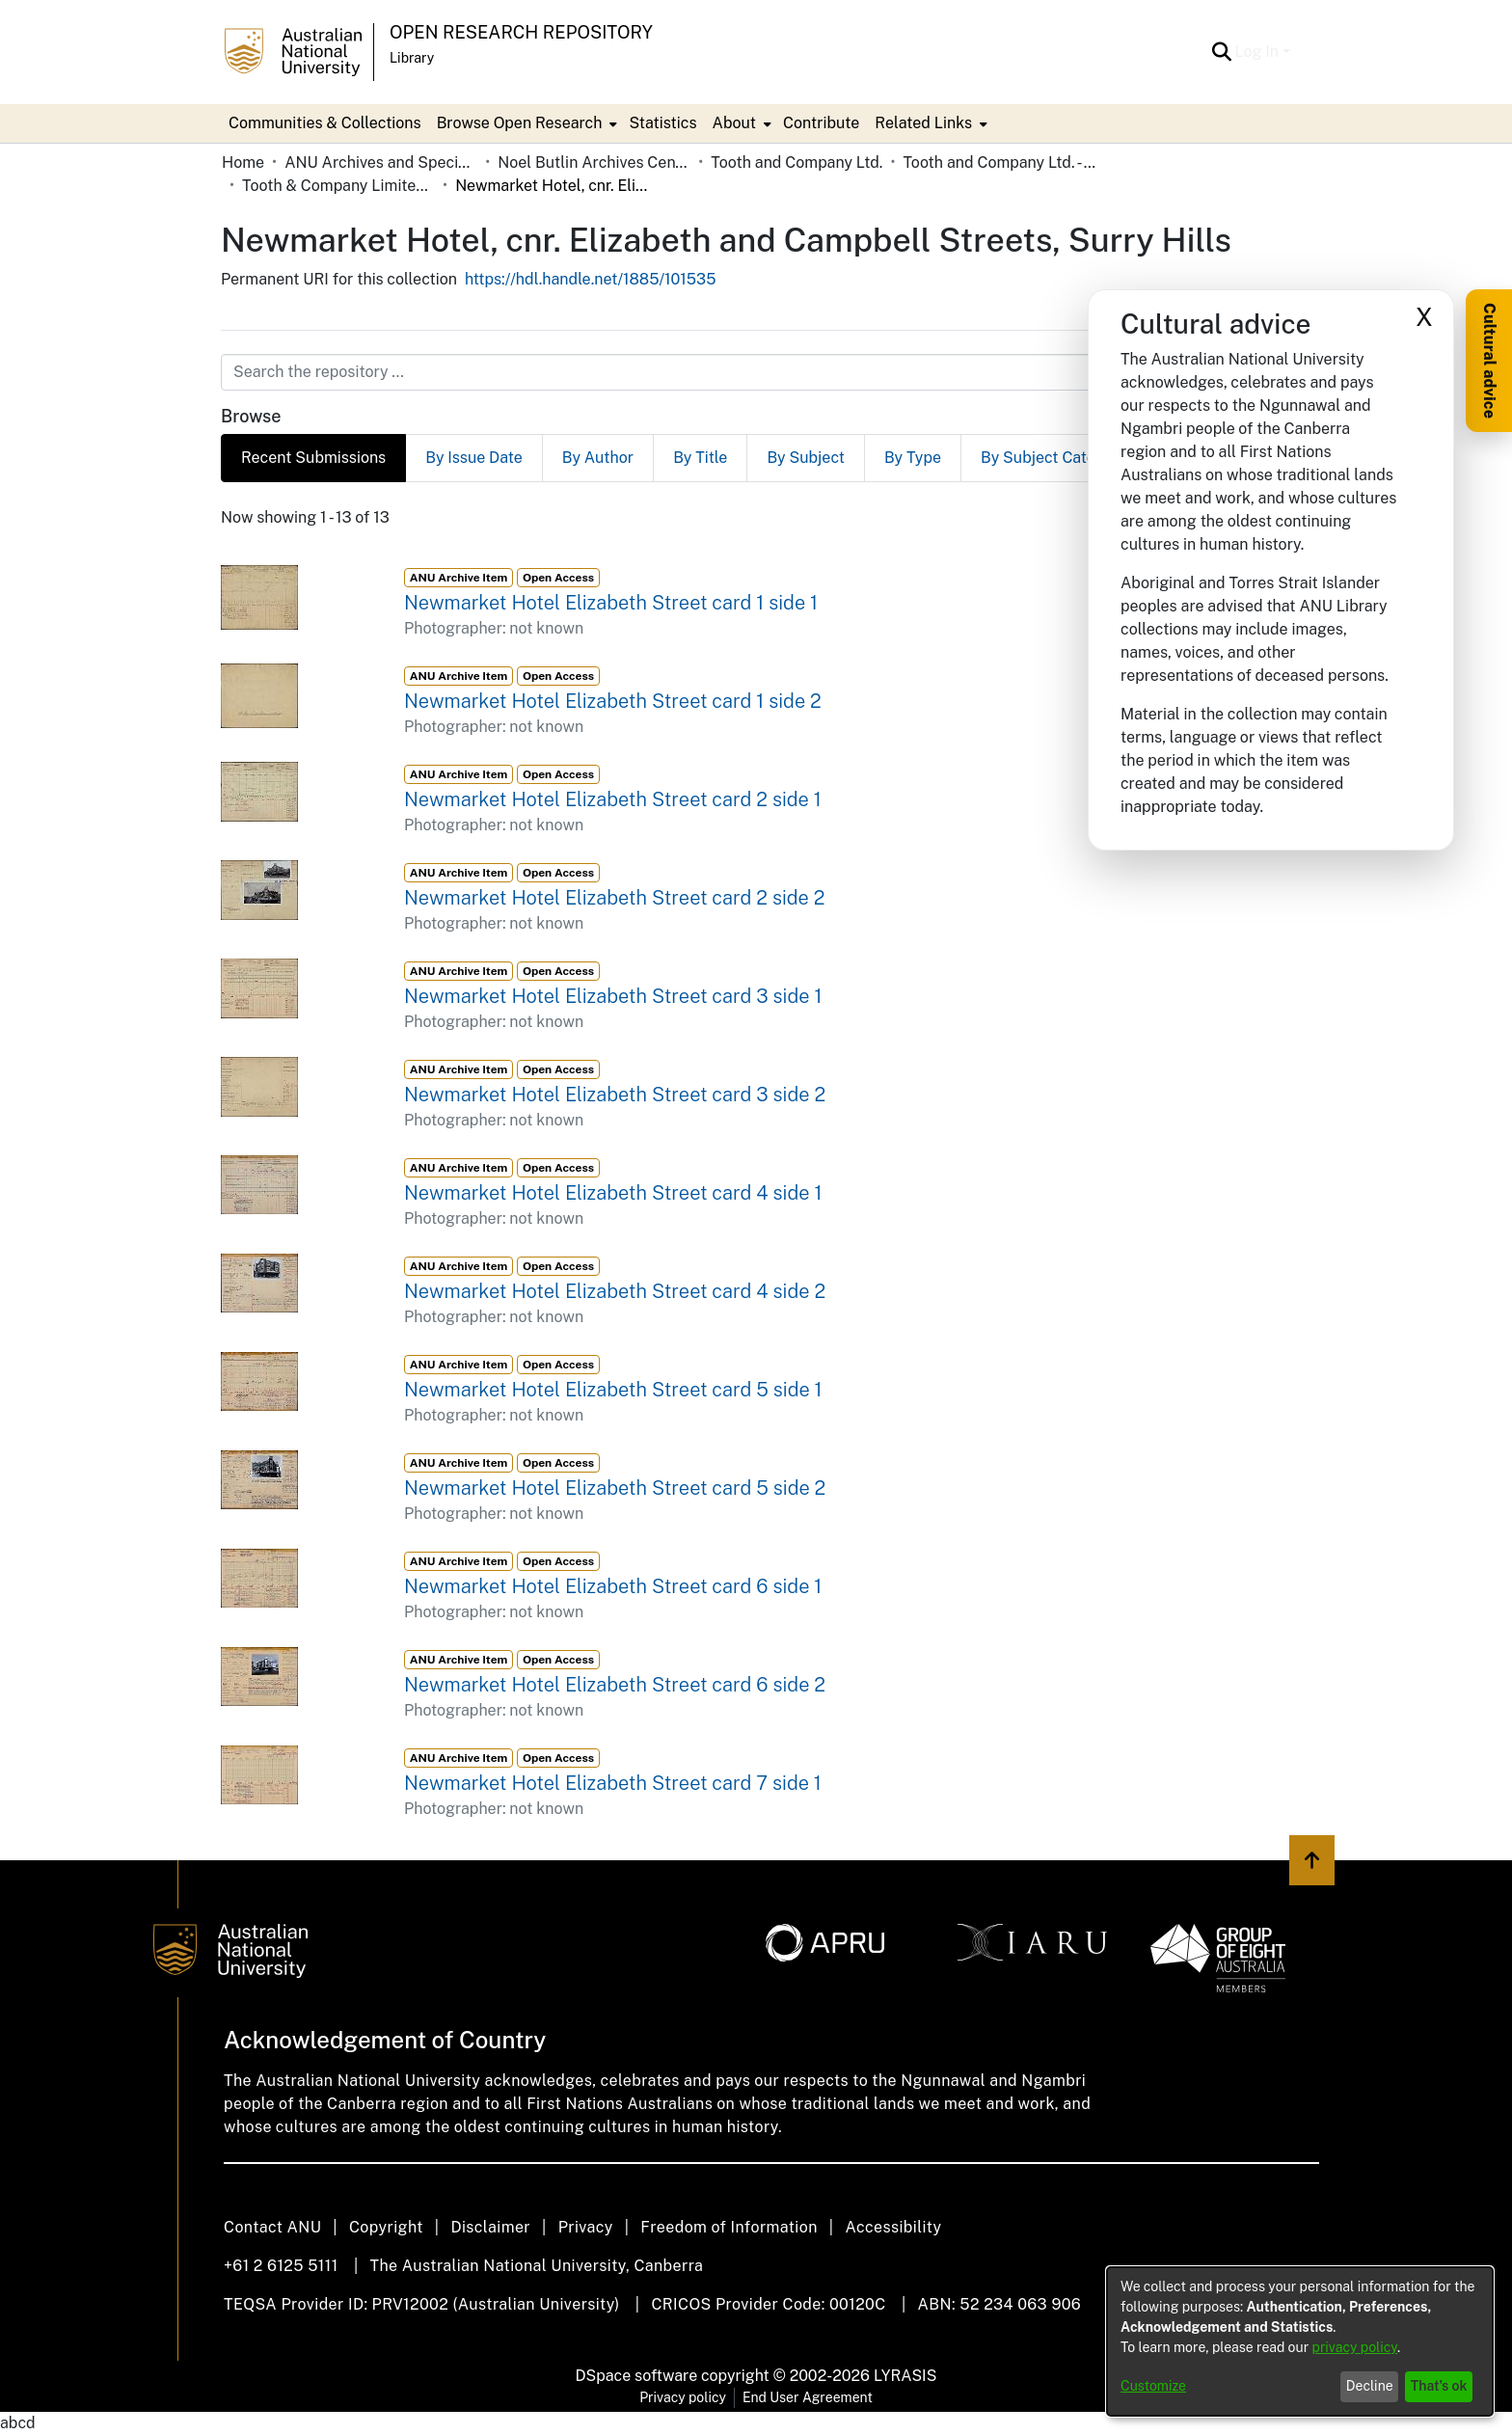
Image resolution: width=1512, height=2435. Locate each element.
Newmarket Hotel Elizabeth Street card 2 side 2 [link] (614, 897)
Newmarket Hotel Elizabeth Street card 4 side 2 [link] (614, 1291)
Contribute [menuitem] (821, 123)
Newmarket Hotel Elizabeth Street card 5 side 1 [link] (613, 1389)
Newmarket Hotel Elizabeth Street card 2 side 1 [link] (613, 799)
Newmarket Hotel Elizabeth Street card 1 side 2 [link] (613, 701)
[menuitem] (525, 123)
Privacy (585, 2227)
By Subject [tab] (806, 457)
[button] (1222, 52)
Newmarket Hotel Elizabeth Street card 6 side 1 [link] (613, 1586)
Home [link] (243, 162)
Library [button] (412, 58)
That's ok (1439, 2386)
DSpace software (637, 2376)
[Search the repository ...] (709, 372)
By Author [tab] (598, 457)
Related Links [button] (923, 123)
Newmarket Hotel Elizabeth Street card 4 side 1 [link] (613, 1192)
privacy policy (1354, 2347)
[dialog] (1300, 2341)
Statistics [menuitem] (662, 123)
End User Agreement (807, 2397)
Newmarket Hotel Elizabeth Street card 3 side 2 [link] (614, 1094)
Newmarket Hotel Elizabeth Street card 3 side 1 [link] (613, 996)
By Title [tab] (700, 457)
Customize (1153, 2386)
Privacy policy (682, 2397)
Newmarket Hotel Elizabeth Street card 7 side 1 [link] (613, 1783)
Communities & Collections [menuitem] (325, 123)
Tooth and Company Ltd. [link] (796, 162)
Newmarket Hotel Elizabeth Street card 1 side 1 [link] (611, 602)
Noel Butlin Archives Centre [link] (594, 162)
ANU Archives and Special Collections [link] (380, 162)
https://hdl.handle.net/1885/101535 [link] (590, 279)
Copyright (386, 2227)
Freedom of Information (728, 2227)
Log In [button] (1258, 51)
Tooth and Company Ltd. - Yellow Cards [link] (999, 162)
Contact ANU (272, 2227)
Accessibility (893, 2227)
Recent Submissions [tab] (313, 457)
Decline (1369, 2386)
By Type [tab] (912, 457)
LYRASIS (905, 2376)
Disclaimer (490, 2227)
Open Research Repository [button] (521, 32)
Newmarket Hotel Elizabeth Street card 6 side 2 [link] (614, 1684)
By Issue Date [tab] (474, 457)
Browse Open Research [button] (520, 123)
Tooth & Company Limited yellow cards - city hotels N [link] (338, 185)
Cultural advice (1489, 361)
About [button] (734, 123)
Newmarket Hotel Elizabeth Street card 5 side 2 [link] (614, 1488)
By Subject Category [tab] (1054, 457)
